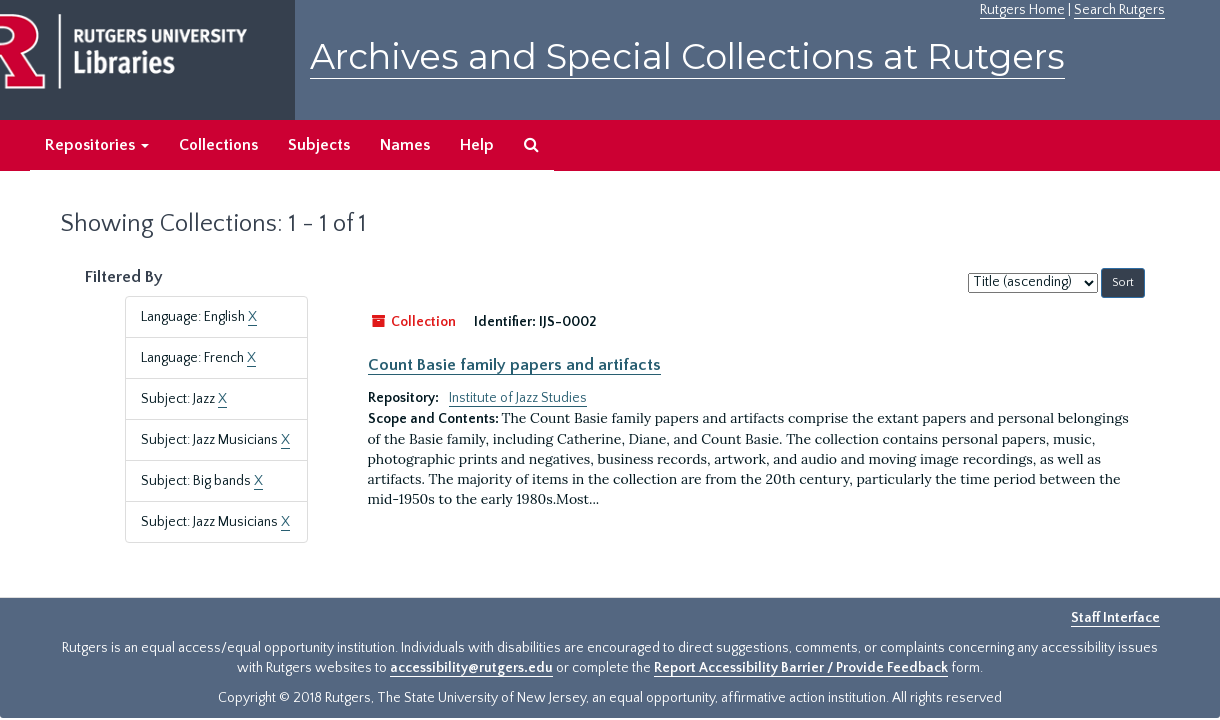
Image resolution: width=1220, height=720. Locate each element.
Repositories (97, 145)
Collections (218, 145)
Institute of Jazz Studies (518, 398)
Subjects (319, 145)
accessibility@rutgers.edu (471, 668)
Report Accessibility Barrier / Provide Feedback (801, 668)
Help (477, 145)
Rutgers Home (1022, 10)
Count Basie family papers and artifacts (514, 365)
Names (405, 145)
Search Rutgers (1119, 10)
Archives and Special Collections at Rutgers (687, 56)
